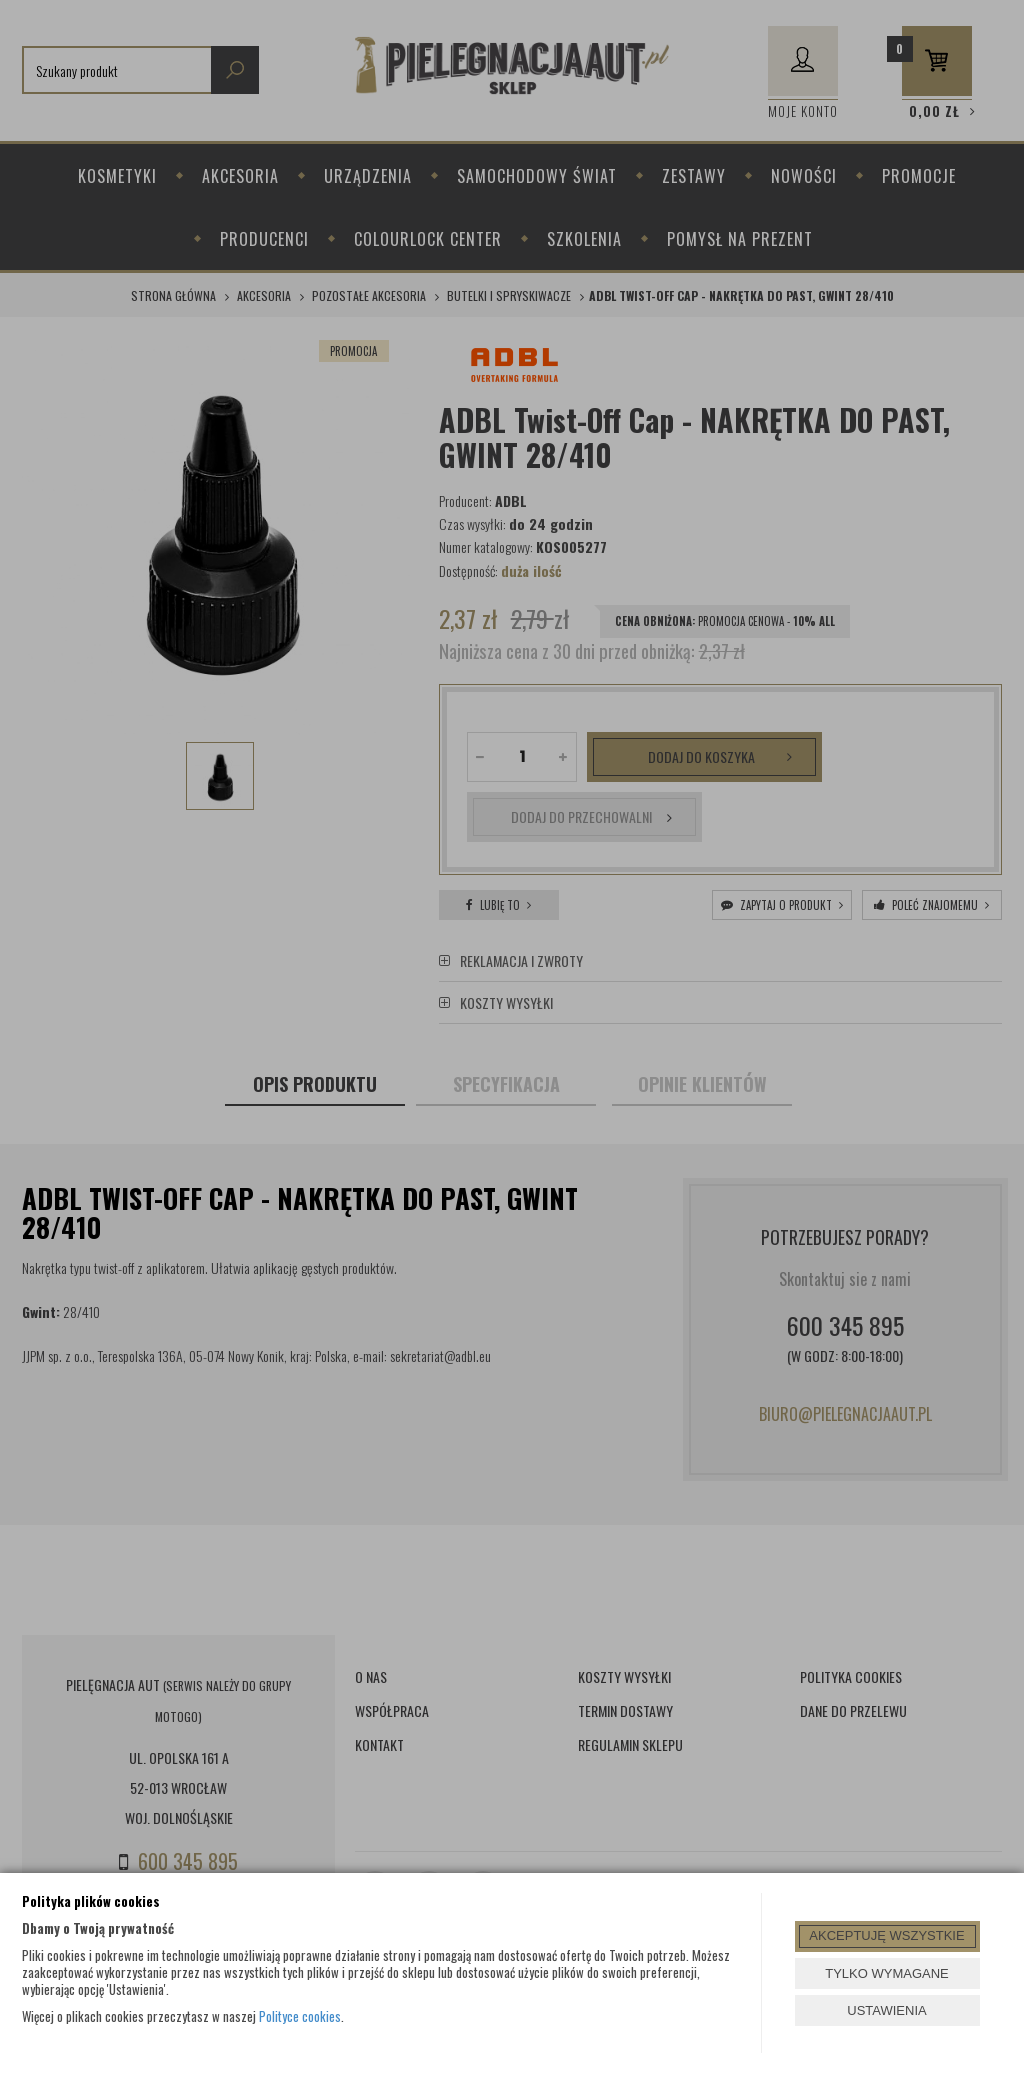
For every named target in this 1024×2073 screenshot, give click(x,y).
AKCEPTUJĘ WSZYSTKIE (886, 1935)
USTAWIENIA (886, 2010)
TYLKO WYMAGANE (887, 1973)
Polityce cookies (300, 2016)
